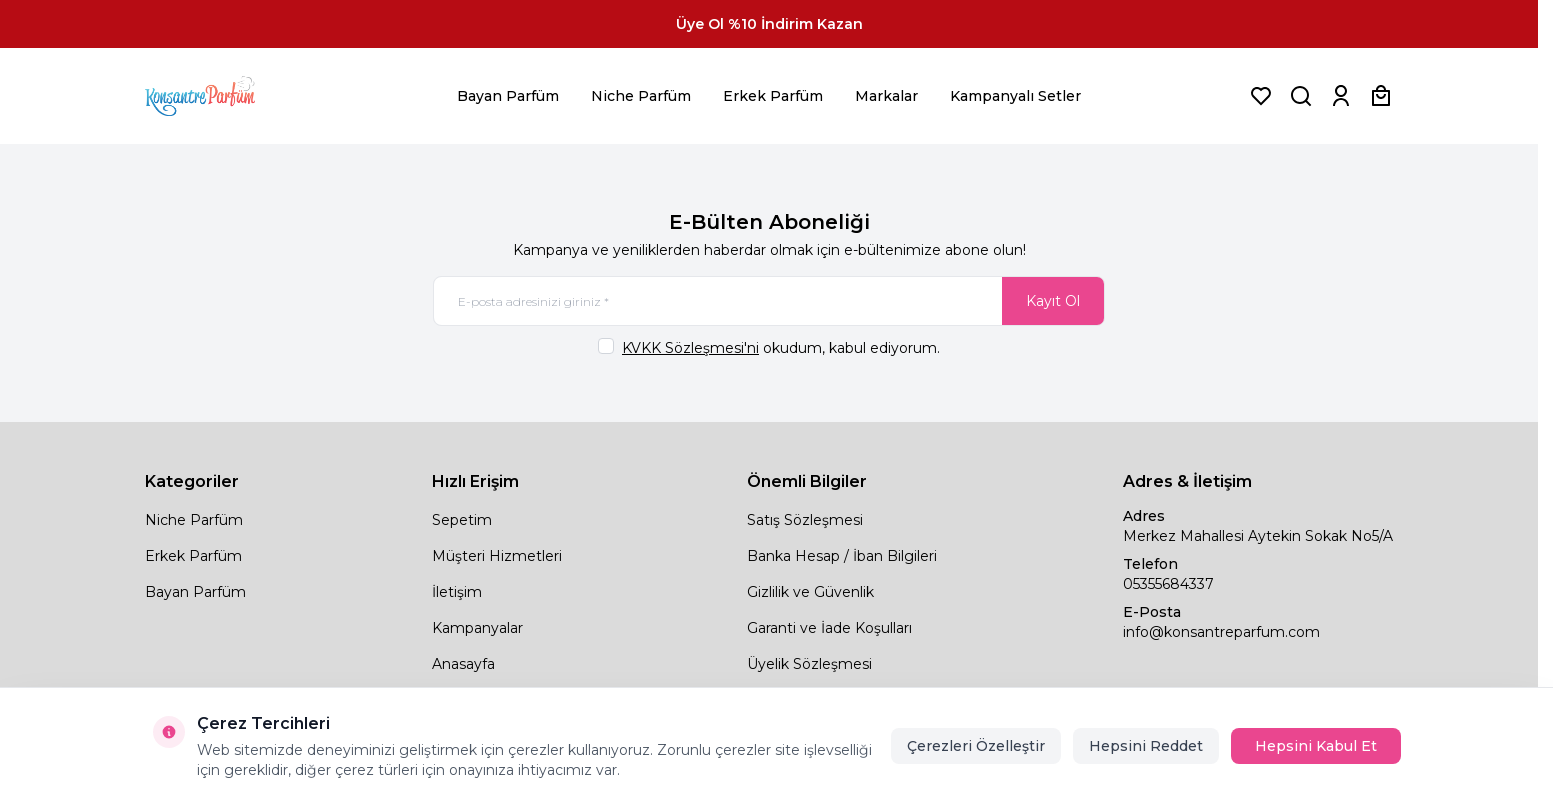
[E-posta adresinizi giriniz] (769, 301)
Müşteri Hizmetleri (497, 556)
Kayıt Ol (1053, 301)
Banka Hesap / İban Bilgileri (842, 556)
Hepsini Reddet (1146, 746)
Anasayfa (463, 664)
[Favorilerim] (1261, 96)
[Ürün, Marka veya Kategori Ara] (1301, 96)
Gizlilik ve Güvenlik (810, 592)
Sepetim (462, 520)
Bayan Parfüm (508, 96)
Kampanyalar (477, 628)
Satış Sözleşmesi (805, 520)
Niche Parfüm (641, 96)
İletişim (457, 592)
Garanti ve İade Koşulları (829, 628)
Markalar (886, 96)
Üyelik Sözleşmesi (809, 664)
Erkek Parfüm (773, 96)
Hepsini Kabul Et (1316, 746)
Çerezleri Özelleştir (976, 746)
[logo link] (225, 96)
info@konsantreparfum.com (1221, 632)
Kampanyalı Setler (1015, 96)
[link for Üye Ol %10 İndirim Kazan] (769, 24)
